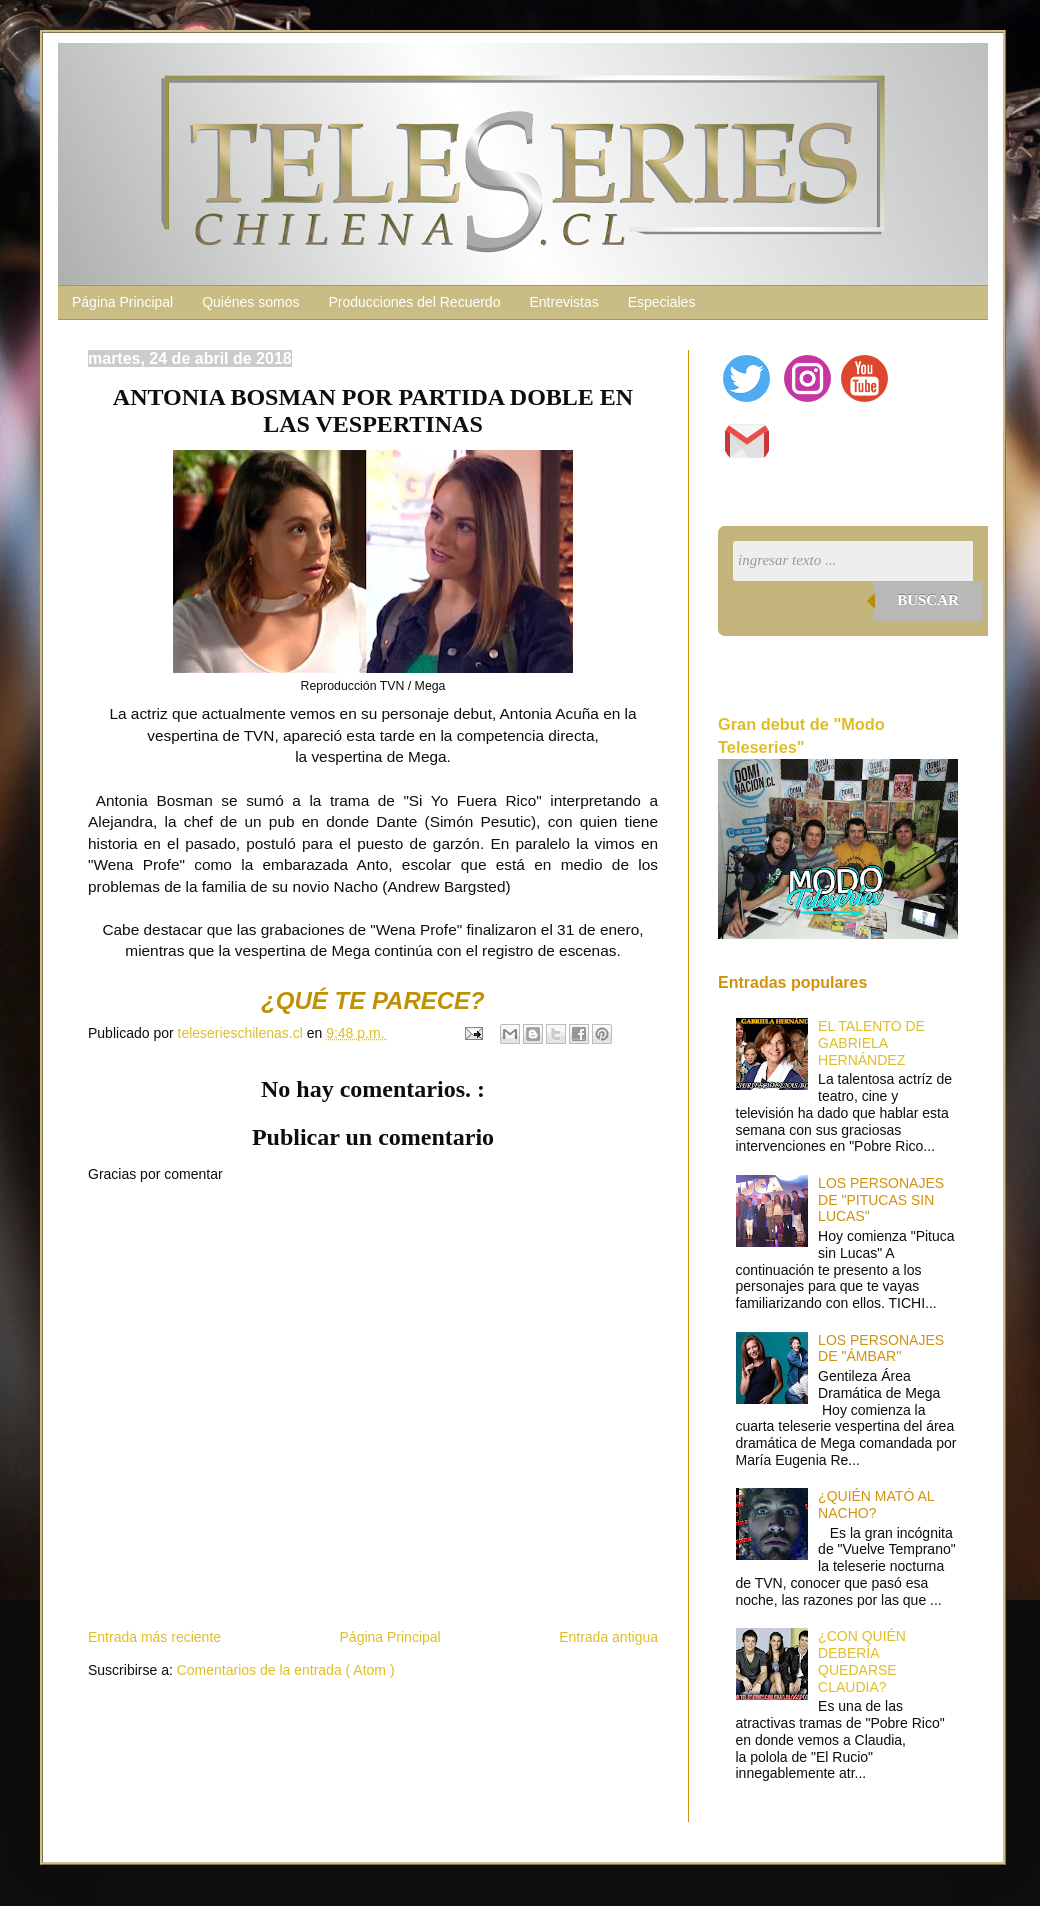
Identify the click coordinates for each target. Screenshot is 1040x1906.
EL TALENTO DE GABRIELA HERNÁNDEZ (871, 1043)
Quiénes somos (250, 302)
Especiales (662, 302)
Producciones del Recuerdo (414, 302)
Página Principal (122, 302)
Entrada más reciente (154, 1637)
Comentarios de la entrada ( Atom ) (286, 1670)
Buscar (928, 600)
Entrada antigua (608, 1637)
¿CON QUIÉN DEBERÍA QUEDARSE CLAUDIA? (862, 1661)
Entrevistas (563, 302)
